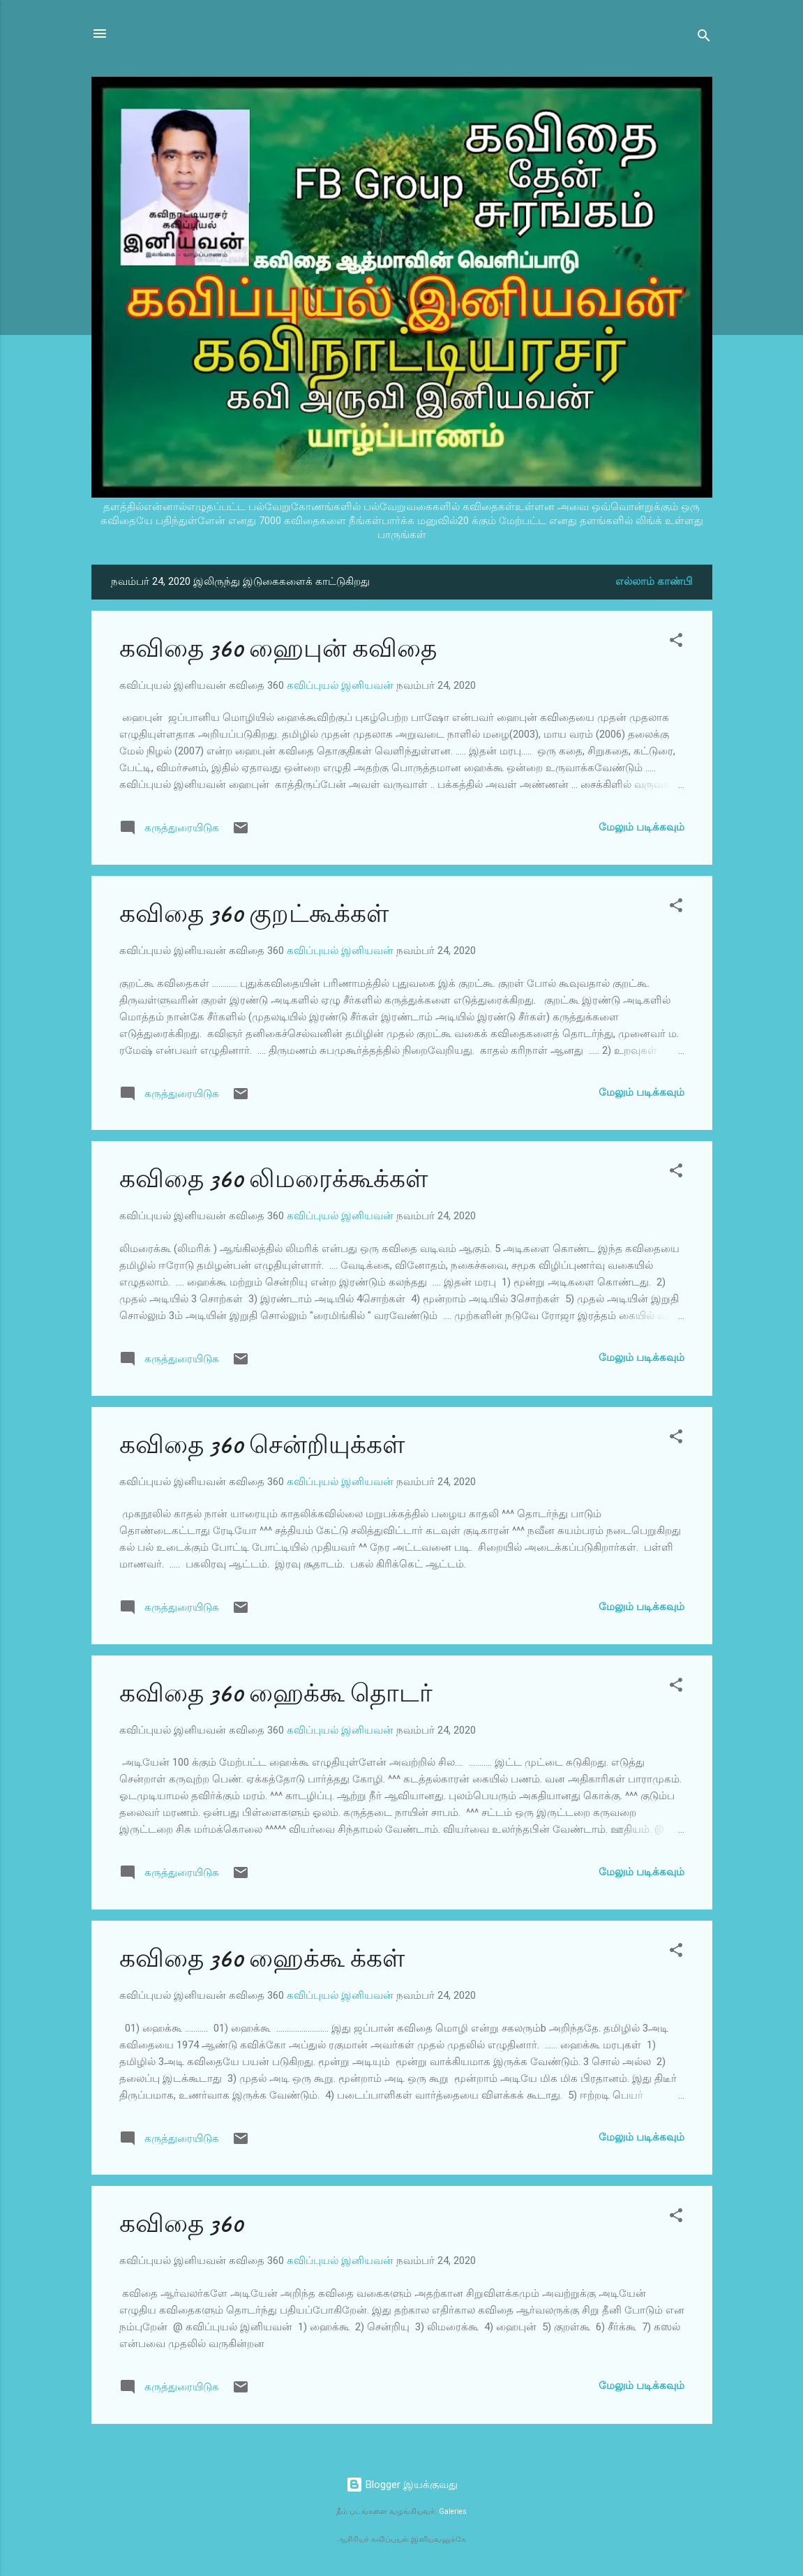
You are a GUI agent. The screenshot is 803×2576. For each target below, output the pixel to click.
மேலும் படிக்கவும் (641, 827)
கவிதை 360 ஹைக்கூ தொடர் (276, 1693)
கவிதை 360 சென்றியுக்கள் (262, 1445)
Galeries (453, 2511)
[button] (676, 642)
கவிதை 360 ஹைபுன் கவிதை (278, 649)
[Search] (704, 38)
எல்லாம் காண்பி (654, 581)
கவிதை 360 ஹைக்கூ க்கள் (262, 1959)
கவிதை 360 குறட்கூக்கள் (254, 914)
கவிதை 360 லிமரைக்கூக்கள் (273, 1179)
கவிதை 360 (181, 2224)
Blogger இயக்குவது (402, 2484)
